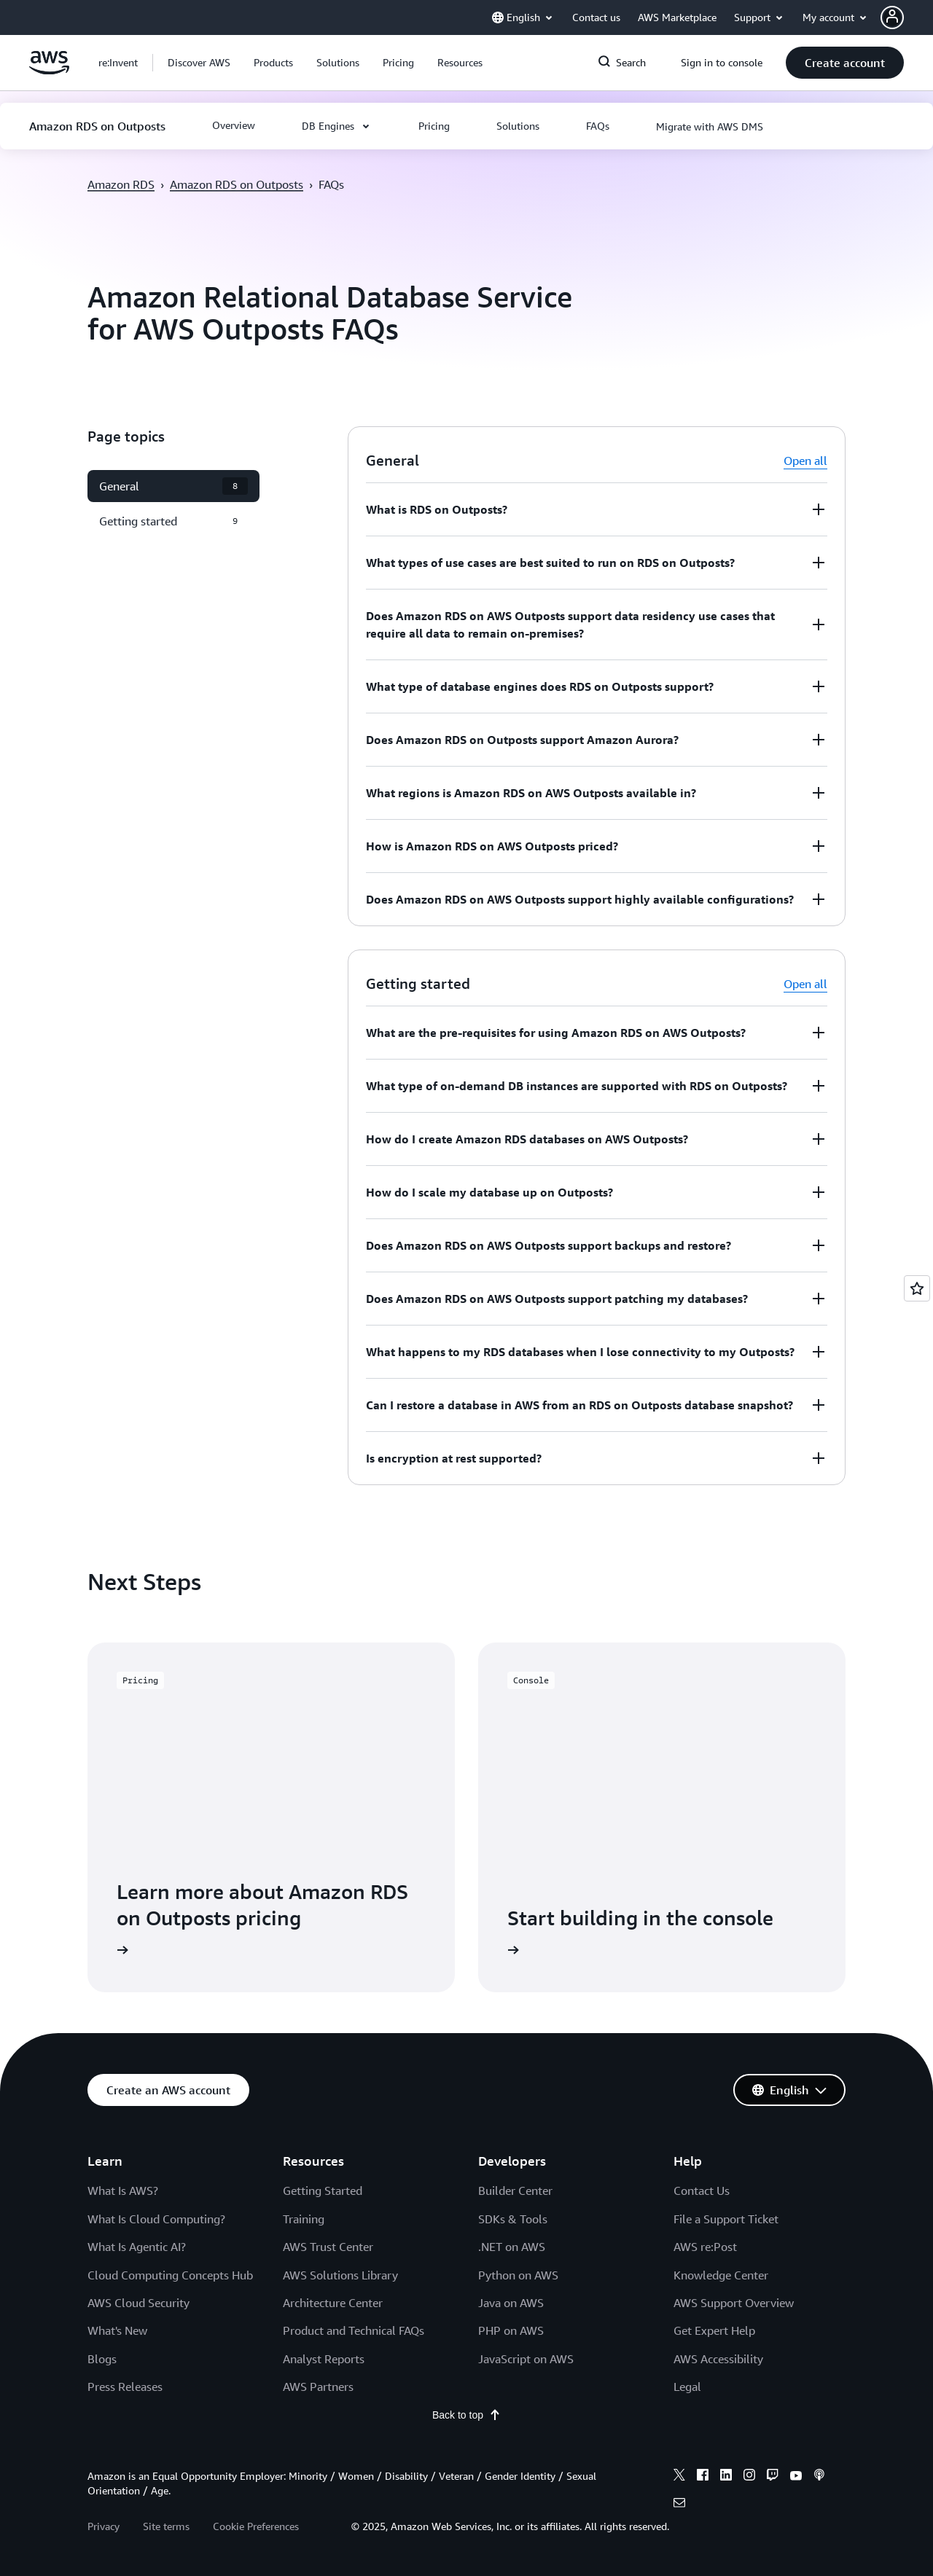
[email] (679, 2505)
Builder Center (515, 2190)
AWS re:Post (705, 2246)
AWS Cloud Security (138, 2302)
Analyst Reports (323, 2359)
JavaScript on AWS (526, 2359)
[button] (907, 17)
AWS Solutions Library (340, 2275)
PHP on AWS (511, 2330)
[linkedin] (726, 2477)
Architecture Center (333, 2302)
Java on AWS (511, 2302)
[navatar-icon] (892, 17)
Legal (687, 2386)
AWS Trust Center (328, 2246)
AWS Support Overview (734, 2302)
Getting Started (322, 2190)
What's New (117, 2330)
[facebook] (702, 2477)
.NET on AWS (511, 2246)
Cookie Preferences (256, 2526)
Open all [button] (805, 460)
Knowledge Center (721, 2275)
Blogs (102, 2359)
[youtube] (796, 2477)
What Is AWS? (122, 2190)
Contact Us (702, 2190)
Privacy (103, 2526)
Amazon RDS (121, 184)
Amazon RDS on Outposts (236, 184)
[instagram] (749, 2477)
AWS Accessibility (718, 2359)
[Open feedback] (917, 1288)
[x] (679, 2477)
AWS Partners (318, 2386)
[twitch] (772, 2477)
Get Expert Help (714, 2330)
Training (303, 2219)
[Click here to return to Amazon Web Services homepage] (49, 71)
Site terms (166, 2526)
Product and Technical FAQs (353, 2330)
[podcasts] (819, 2477)
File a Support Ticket (726, 2219)
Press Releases (125, 2386)
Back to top (466, 2415)
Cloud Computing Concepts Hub (170, 2275)
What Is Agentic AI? (136, 2246)
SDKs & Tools (512, 2219)
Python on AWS (518, 2275)
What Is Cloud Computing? (156, 2219)
